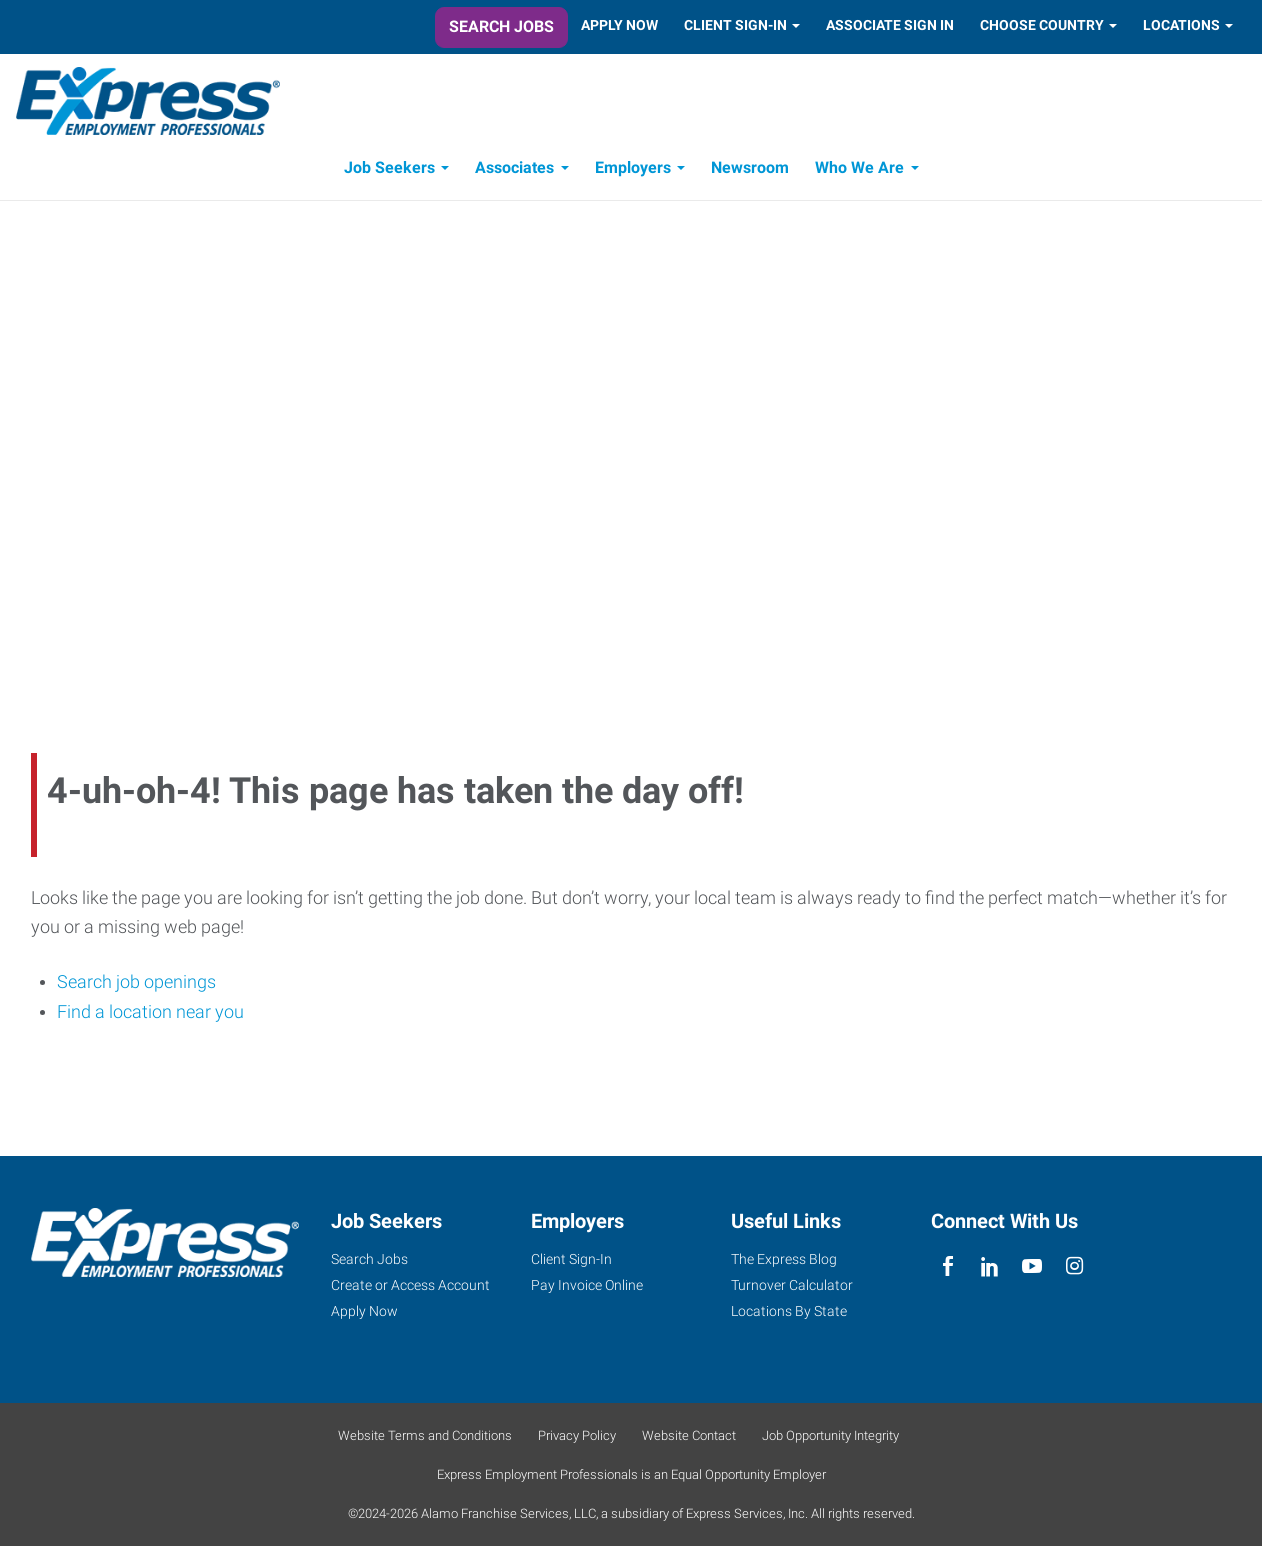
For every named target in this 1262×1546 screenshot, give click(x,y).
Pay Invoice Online (587, 1285)
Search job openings (136, 981)
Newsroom (750, 167)
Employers (633, 167)
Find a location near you (150, 1011)
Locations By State (789, 1311)
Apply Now (619, 25)
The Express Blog (784, 1259)
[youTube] (1032, 1266)
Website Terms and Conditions (425, 1435)
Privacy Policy (577, 1435)
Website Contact (689, 1435)
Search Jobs (501, 26)
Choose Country (1042, 25)
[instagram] (1074, 1266)
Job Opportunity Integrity (830, 1435)
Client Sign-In (735, 25)
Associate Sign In (890, 25)
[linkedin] (989, 1266)
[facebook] (947, 1266)
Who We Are (859, 167)
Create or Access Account (410, 1285)
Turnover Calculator (792, 1285)
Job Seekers (389, 167)
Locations (1181, 25)
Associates (514, 167)
